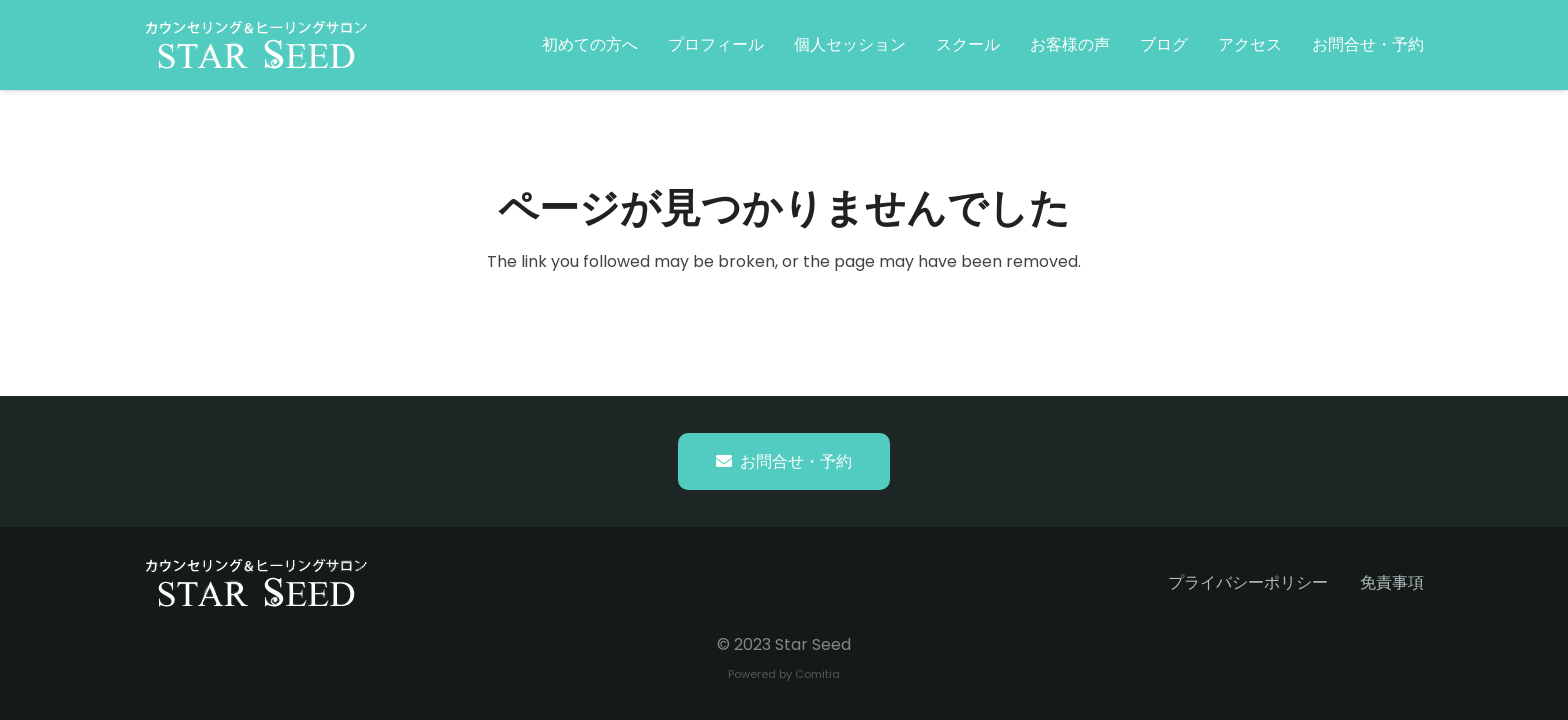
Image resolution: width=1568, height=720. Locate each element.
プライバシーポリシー (1248, 582)
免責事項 (1392, 582)
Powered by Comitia (784, 674)
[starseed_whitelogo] (256, 45)
